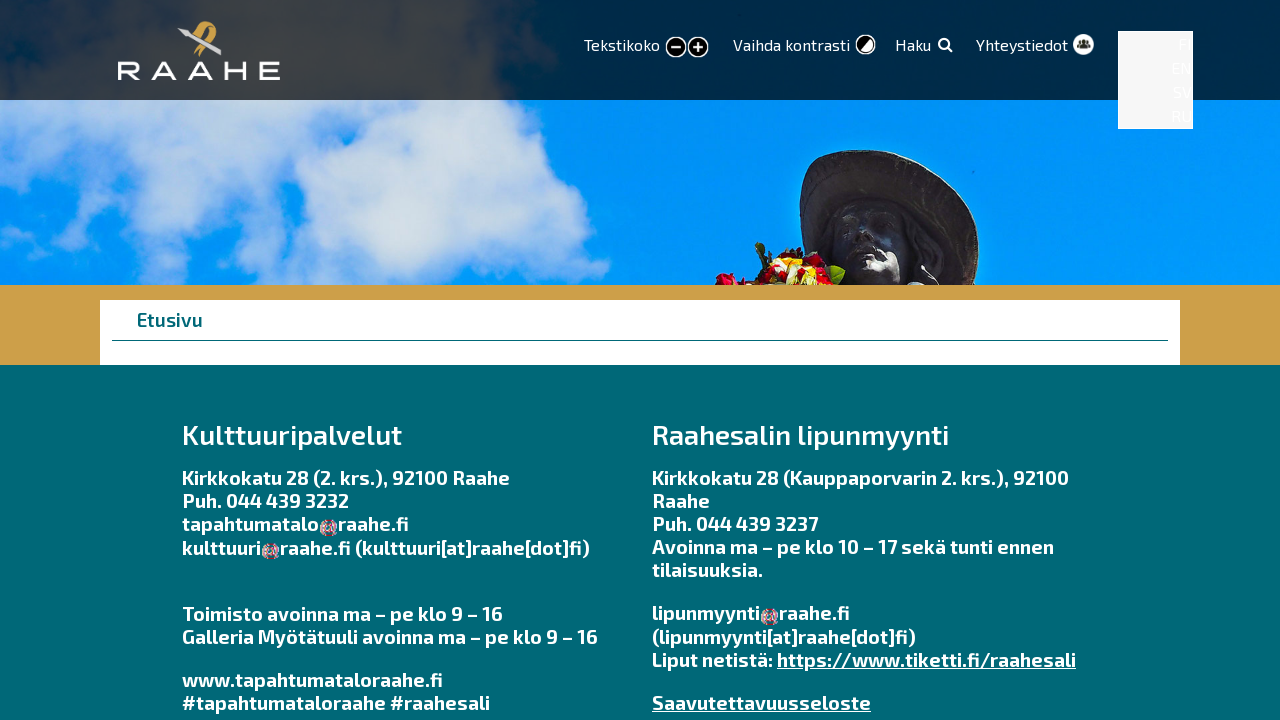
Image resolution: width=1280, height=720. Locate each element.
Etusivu (170, 319)
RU (1181, 115)
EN (1181, 67)
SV (1182, 91)
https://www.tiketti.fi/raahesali (926, 659)
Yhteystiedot (1022, 44)
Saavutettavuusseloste (761, 702)
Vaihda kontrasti (791, 44)
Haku (913, 44)
